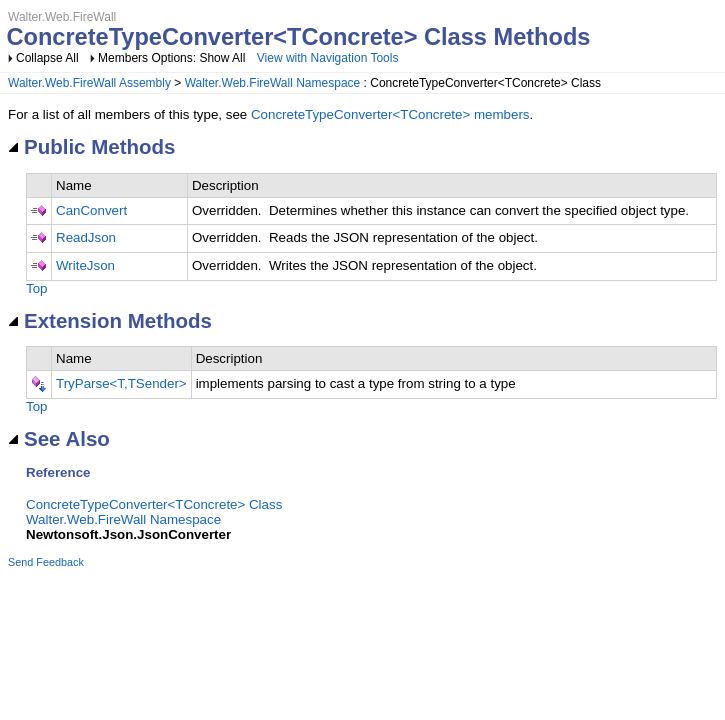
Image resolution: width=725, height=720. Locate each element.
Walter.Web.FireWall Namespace (273, 83)
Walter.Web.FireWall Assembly (89, 83)
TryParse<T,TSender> (121, 383)
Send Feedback (46, 562)
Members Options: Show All (173, 58)
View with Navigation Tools (328, 58)
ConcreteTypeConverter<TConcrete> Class (154, 504)
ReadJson (86, 237)
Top (37, 288)
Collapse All (47, 58)
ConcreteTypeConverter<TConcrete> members (390, 114)
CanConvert (91, 210)
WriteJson (85, 265)
